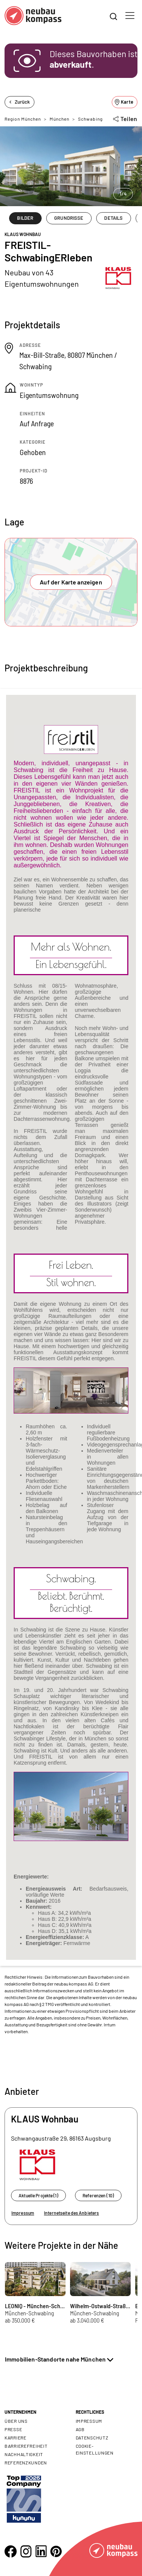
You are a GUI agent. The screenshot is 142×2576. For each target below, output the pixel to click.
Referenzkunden (26, 2462)
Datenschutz (92, 2437)
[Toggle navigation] (129, 15)
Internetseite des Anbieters (71, 2213)
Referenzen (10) (98, 2195)
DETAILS (113, 218)
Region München (23, 118)
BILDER (25, 218)
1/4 (123, 194)
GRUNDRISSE (68, 218)
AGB (80, 2429)
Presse (13, 2429)
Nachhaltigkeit (24, 2454)
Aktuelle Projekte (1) (38, 2195)
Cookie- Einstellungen (95, 2449)
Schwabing (90, 118)
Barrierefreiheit (26, 2446)
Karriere (16, 2437)
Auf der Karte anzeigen (71, 582)
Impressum (22, 2213)
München (59, 118)
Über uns (16, 2421)
